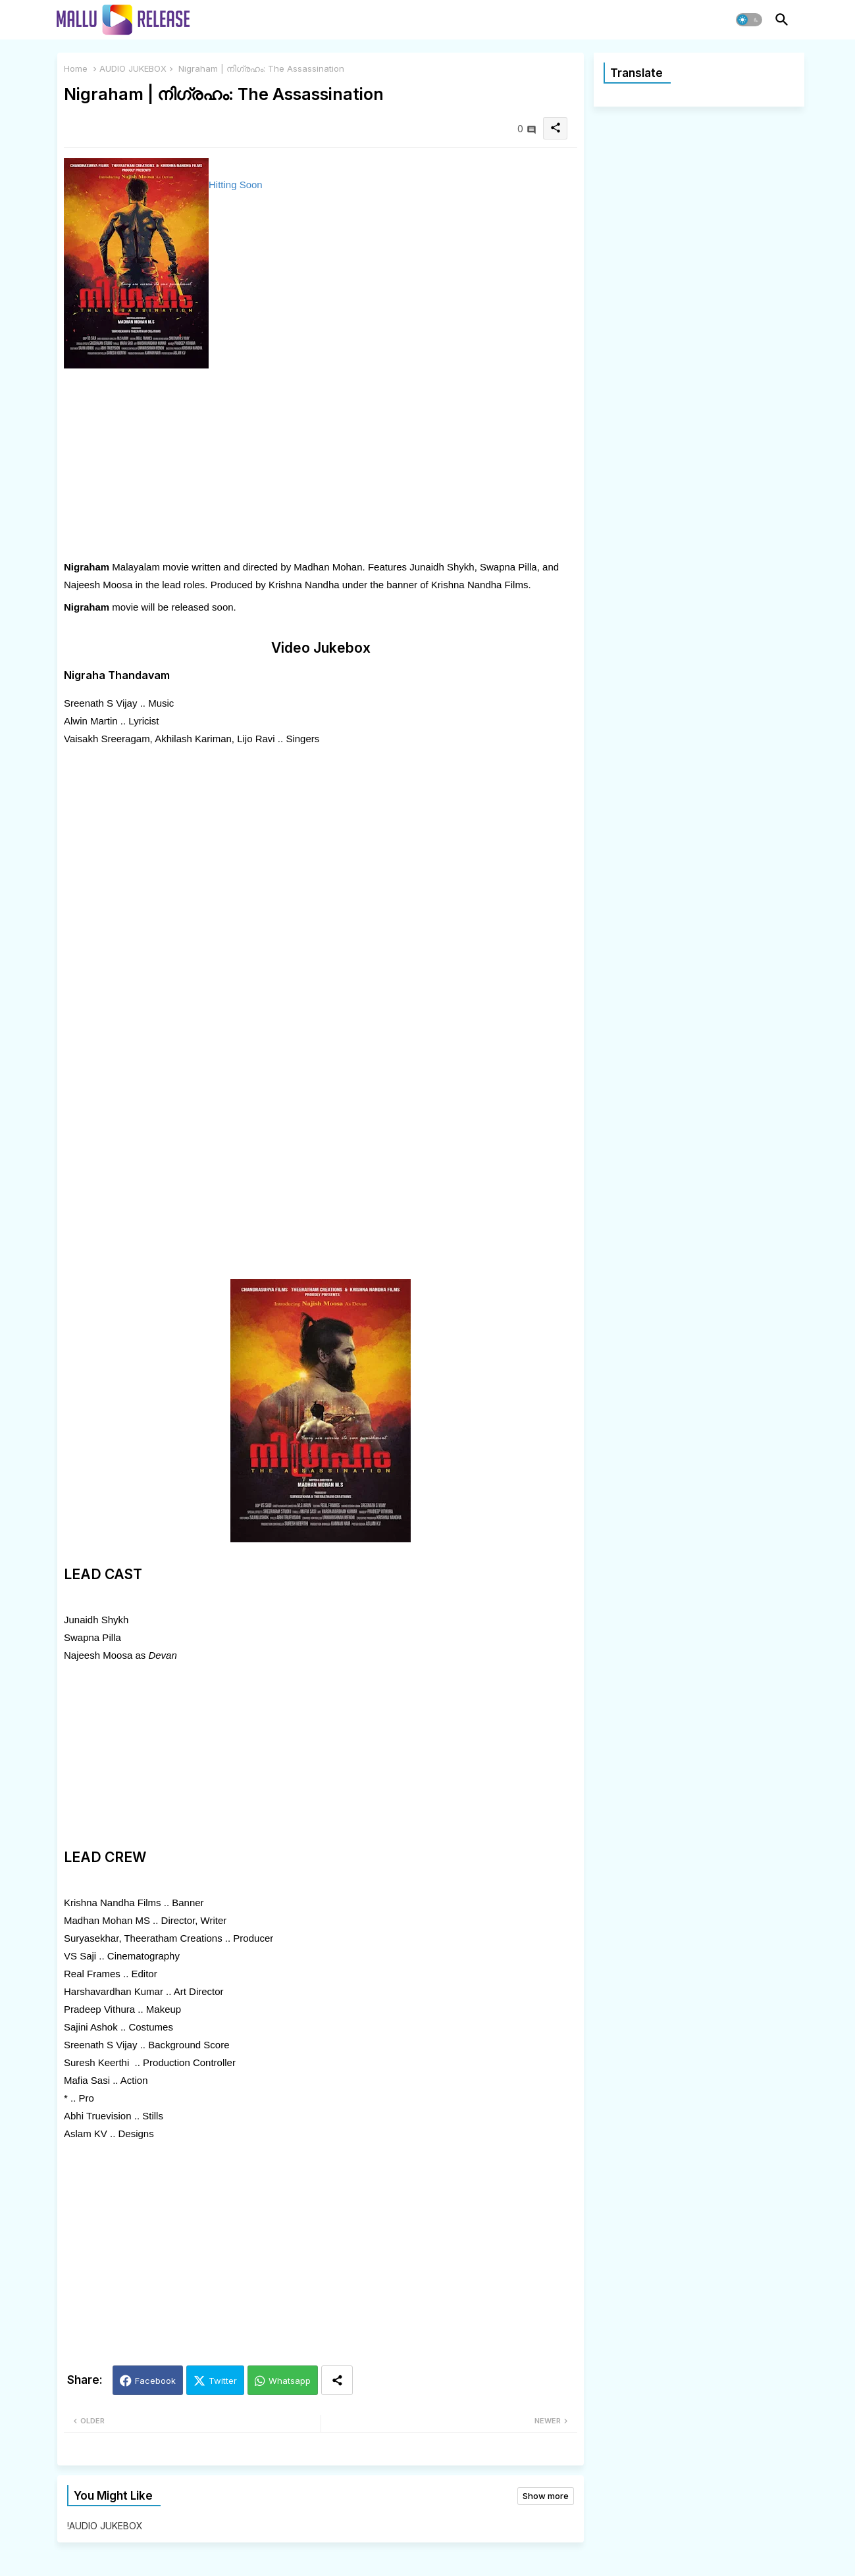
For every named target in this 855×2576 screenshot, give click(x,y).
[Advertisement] (320, 466)
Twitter (223, 2380)
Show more (546, 2495)
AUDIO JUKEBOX (133, 68)
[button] (749, 19)
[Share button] (337, 2380)
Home (76, 68)
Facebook (155, 2380)
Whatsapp (290, 2380)
